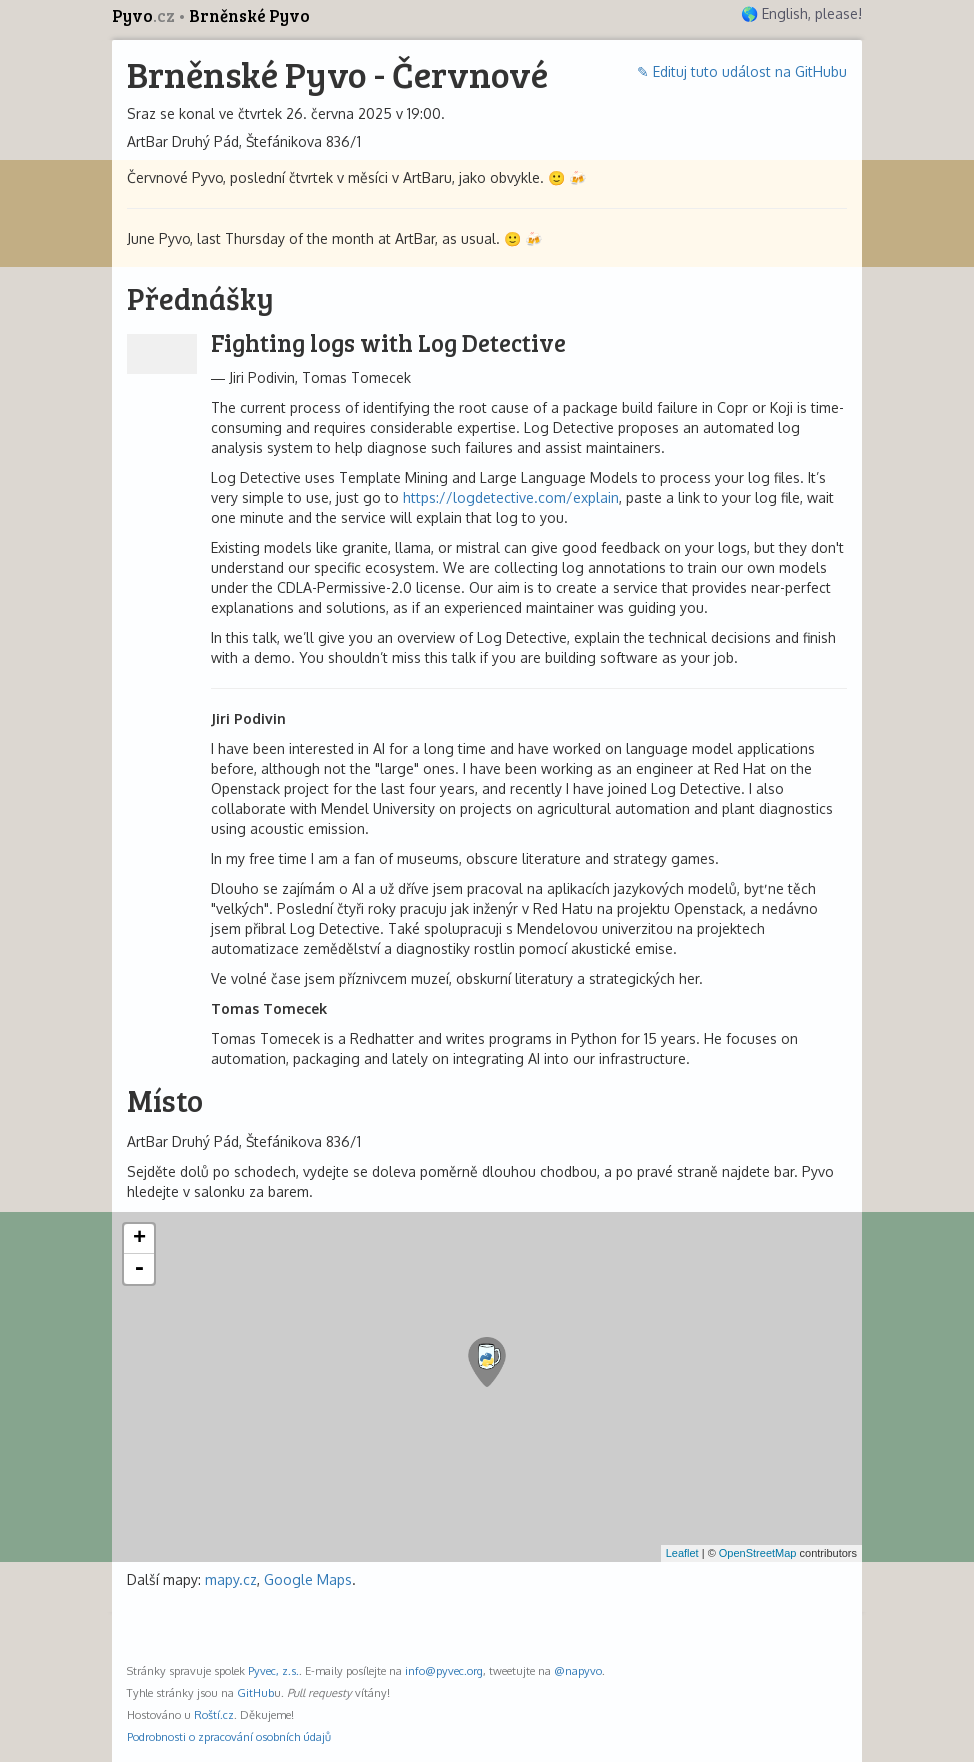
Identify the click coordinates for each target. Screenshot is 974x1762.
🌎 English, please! (801, 13)
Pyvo (145, 15)
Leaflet (682, 1553)
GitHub (255, 1692)
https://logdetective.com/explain (511, 497)
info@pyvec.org (444, 1670)
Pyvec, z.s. (273, 1670)
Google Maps (308, 1579)
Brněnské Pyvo (249, 15)
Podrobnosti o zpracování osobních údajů (229, 1736)
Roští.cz (214, 1714)
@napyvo (578, 1670)
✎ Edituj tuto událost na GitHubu (742, 71)
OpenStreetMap (758, 1553)
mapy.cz (231, 1579)
